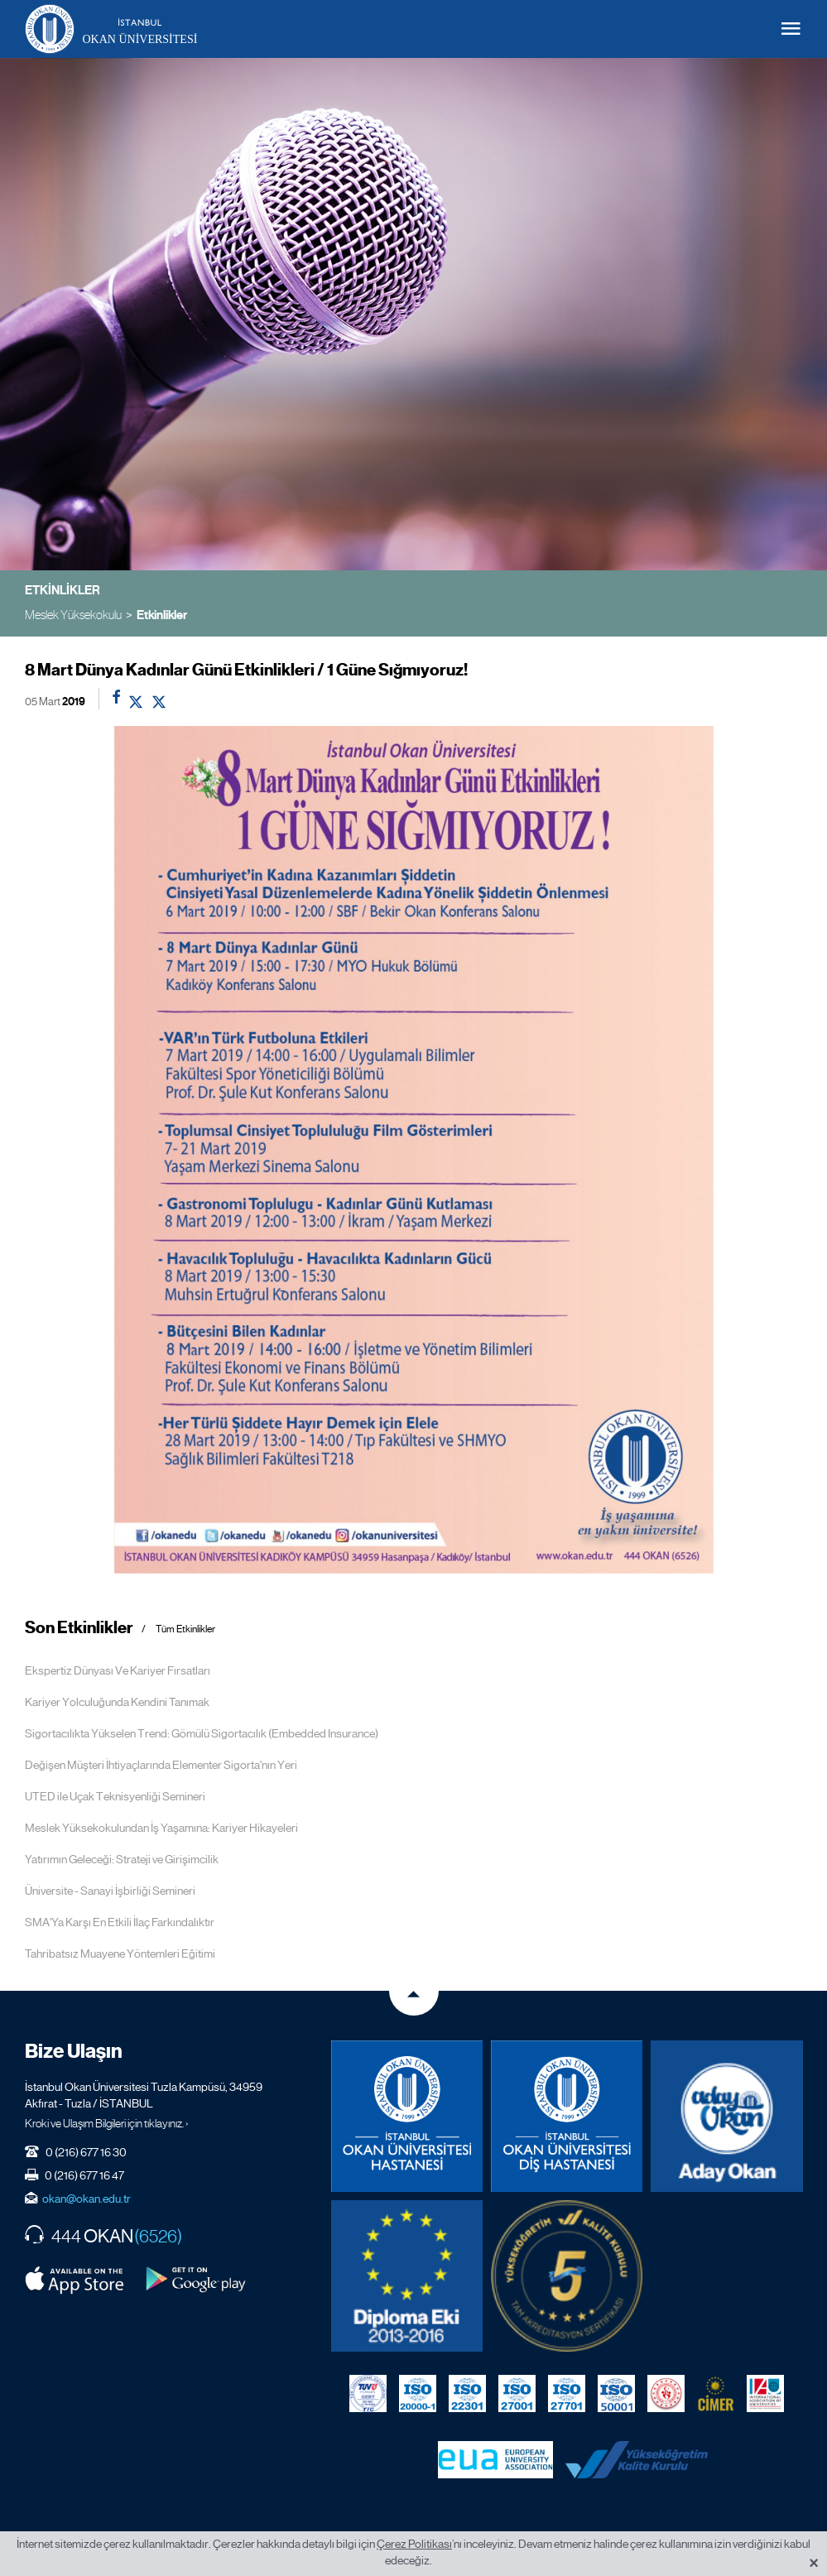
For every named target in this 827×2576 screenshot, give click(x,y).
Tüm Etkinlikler (185, 1629)
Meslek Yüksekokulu (73, 615)
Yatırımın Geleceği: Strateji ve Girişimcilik (122, 1859)
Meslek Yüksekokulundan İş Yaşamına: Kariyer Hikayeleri (161, 1827)
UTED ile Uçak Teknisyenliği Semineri (115, 1796)
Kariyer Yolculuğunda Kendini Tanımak (117, 1702)
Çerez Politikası (414, 2543)
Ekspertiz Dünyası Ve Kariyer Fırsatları (117, 1670)
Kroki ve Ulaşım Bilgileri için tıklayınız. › (107, 2123)
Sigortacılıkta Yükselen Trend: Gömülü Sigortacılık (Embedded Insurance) (201, 1733)
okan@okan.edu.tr (86, 2198)
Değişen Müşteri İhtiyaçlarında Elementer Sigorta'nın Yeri (161, 1764)
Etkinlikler (162, 615)
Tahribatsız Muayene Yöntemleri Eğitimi (120, 1953)
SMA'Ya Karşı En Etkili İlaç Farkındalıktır (119, 1922)
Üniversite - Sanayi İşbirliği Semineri (110, 1890)
